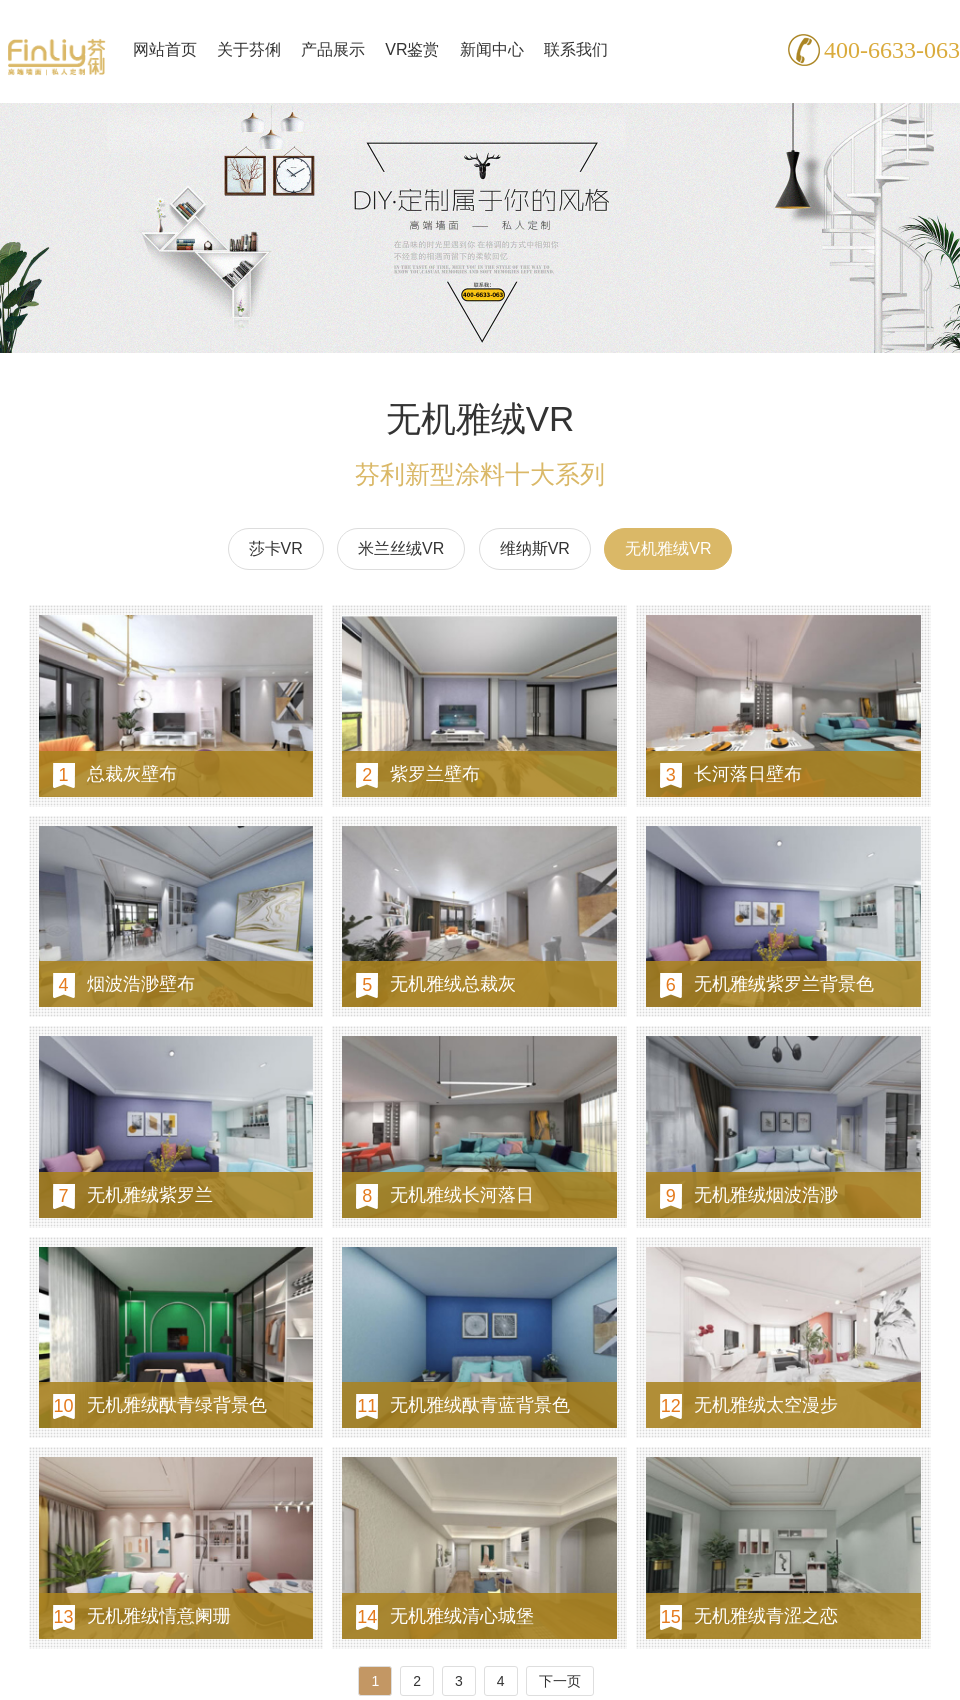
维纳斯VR (535, 548)
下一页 (560, 1681)
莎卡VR (276, 548)
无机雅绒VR (668, 548)
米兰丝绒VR (401, 548)
